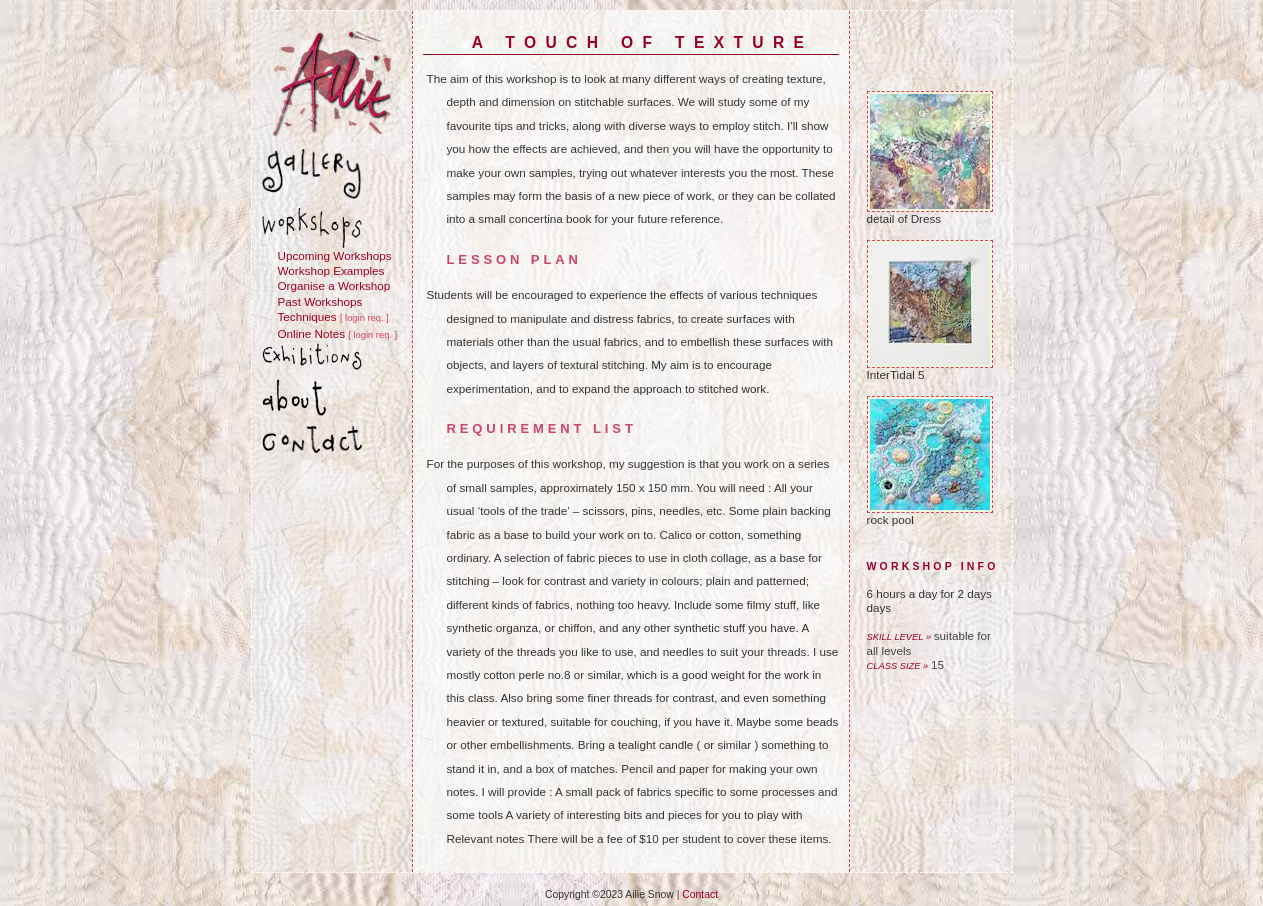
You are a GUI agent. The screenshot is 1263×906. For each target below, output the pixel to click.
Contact (700, 894)
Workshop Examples (331, 270)
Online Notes (312, 333)
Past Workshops (320, 301)
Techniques (307, 316)
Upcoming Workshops (335, 255)
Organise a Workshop (334, 285)
